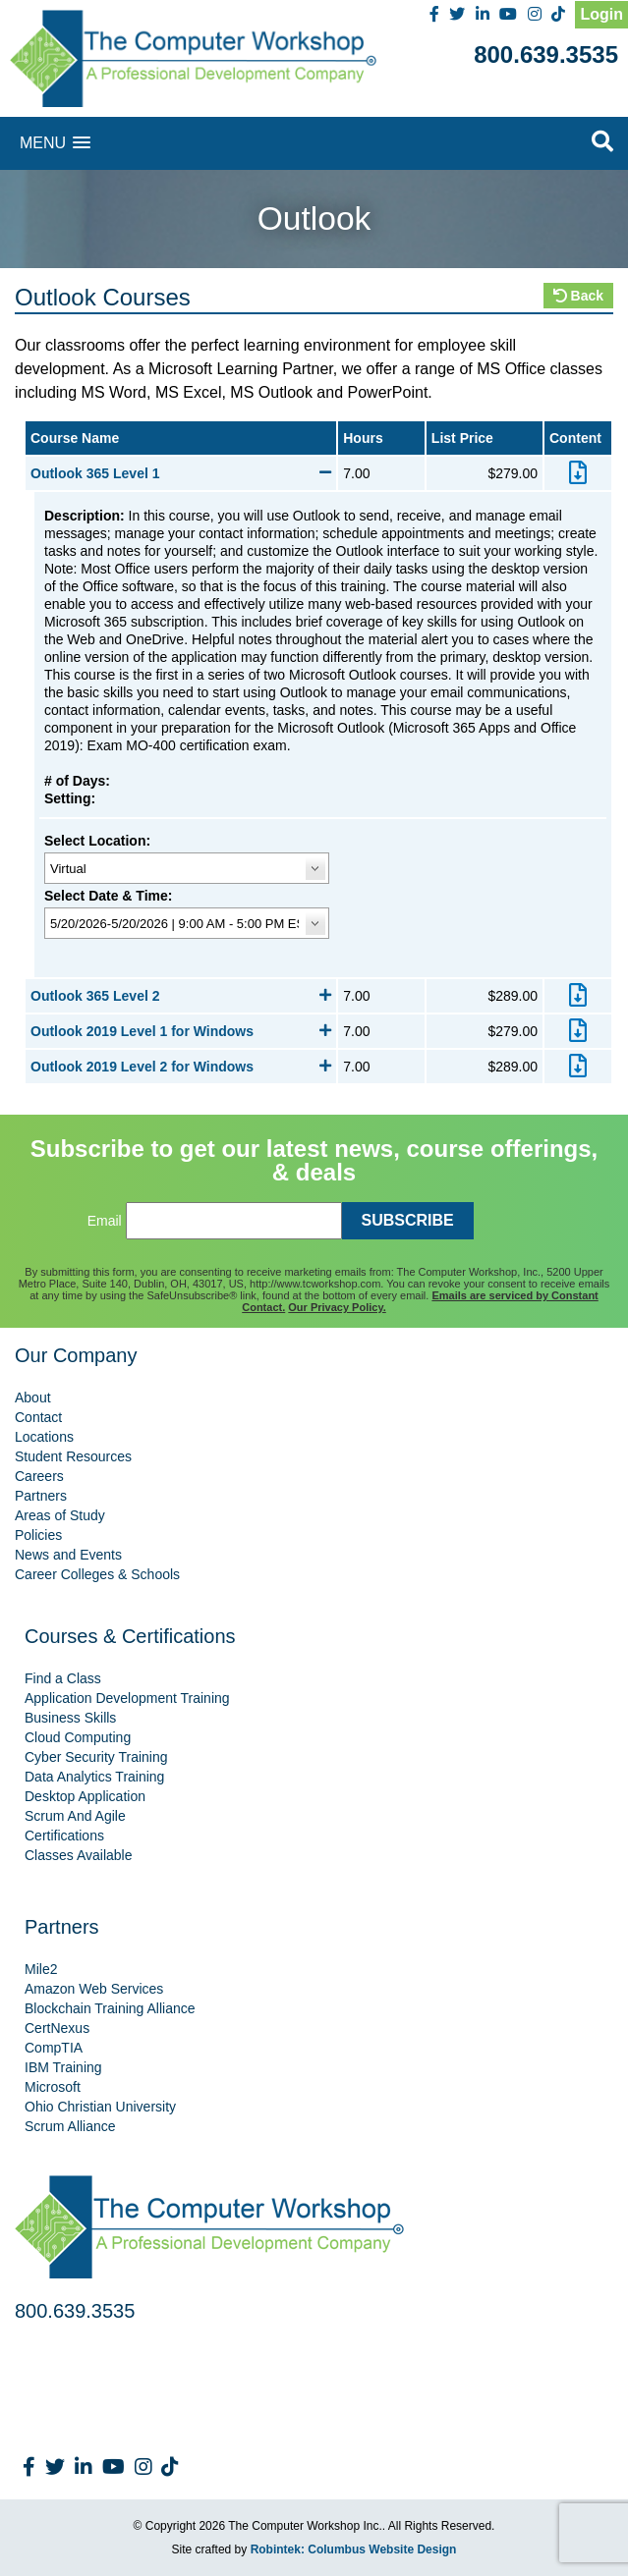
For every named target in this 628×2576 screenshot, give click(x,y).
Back (578, 295)
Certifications (64, 1835)
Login (601, 14)
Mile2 (41, 1969)
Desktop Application (85, 1796)
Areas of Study (60, 1515)
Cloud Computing (78, 1737)
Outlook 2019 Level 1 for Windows (180, 1031)
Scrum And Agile (75, 1816)
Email (104, 1221)
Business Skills (70, 1718)
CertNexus (57, 2028)
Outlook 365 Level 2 (180, 996)
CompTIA (54, 2047)
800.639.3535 (546, 54)
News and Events (68, 1554)
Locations (44, 1437)
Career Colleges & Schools (97, 1574)
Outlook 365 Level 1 (180, 473)
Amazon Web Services (94, 1989)
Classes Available (78, 1855)
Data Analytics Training (94, 1776)
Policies (38, 1535)
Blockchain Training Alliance (110, 2008)
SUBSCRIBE (408, 1220)
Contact (38, 1417)
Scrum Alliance (70, 2126)
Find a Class (63, 1678)
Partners (41, 1496)
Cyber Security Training (96, 1757)
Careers (39, 1476)
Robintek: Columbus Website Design (354, 2549)
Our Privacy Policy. (336, 1307)
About (33, 1397)
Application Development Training (127, 1698)
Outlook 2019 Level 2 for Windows (180, 1066)
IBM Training (63, 2067)
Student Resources (73, 1456)
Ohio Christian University (100, 2106)
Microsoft (53, 2087)
